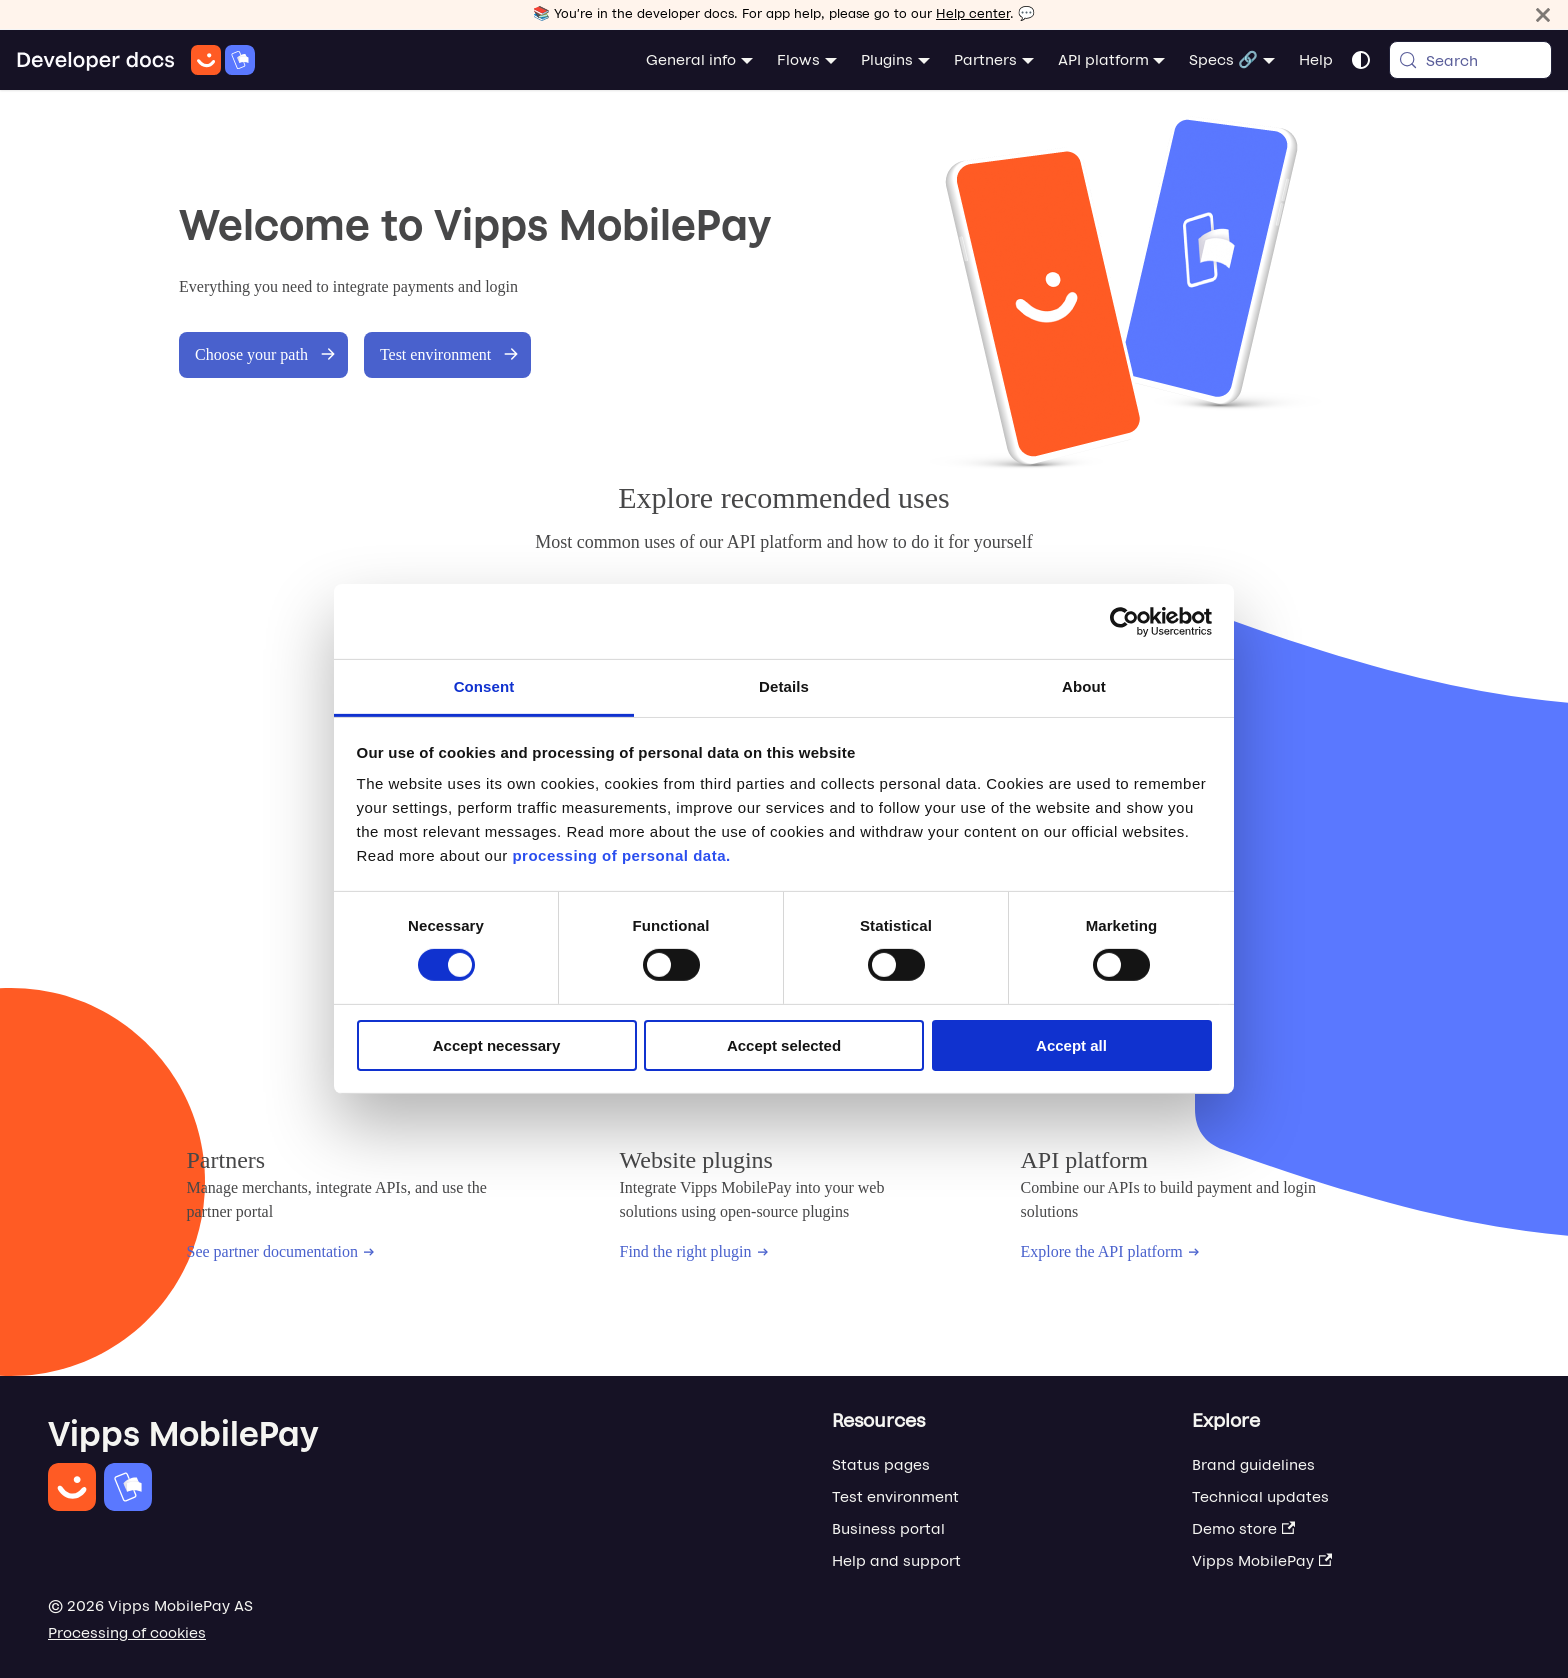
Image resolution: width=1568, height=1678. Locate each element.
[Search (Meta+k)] (1470, 60)
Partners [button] (985, 59)
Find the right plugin (694, 1251)
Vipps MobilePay (1262, 1560)
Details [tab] (784, 686)
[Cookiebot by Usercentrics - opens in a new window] (1124, 621)
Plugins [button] (887, 59)
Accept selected (784, 1045)
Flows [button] (798, 59)
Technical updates (1260, 1496)
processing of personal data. (621, 855)
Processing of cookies (127, 1632)
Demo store (1243, 1528)
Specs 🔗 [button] (1223, 59)
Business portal (888, 1528)
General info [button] (691, 59)
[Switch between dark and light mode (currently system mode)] (1361, 60)
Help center (973, 13)
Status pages (881, 1464)
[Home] (135, 60)
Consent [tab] (484, 686)
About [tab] (1084, 686)
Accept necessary (497, 1045)
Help (1316, 59)
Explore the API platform (1109, 1251)
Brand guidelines (1253, 1464)
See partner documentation (281, 1251)
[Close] (1543, 14)
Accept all (1071, 1045)
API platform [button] (1103, 59)
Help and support (896, 1560)
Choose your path (265, 354)
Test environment (449, 354)
